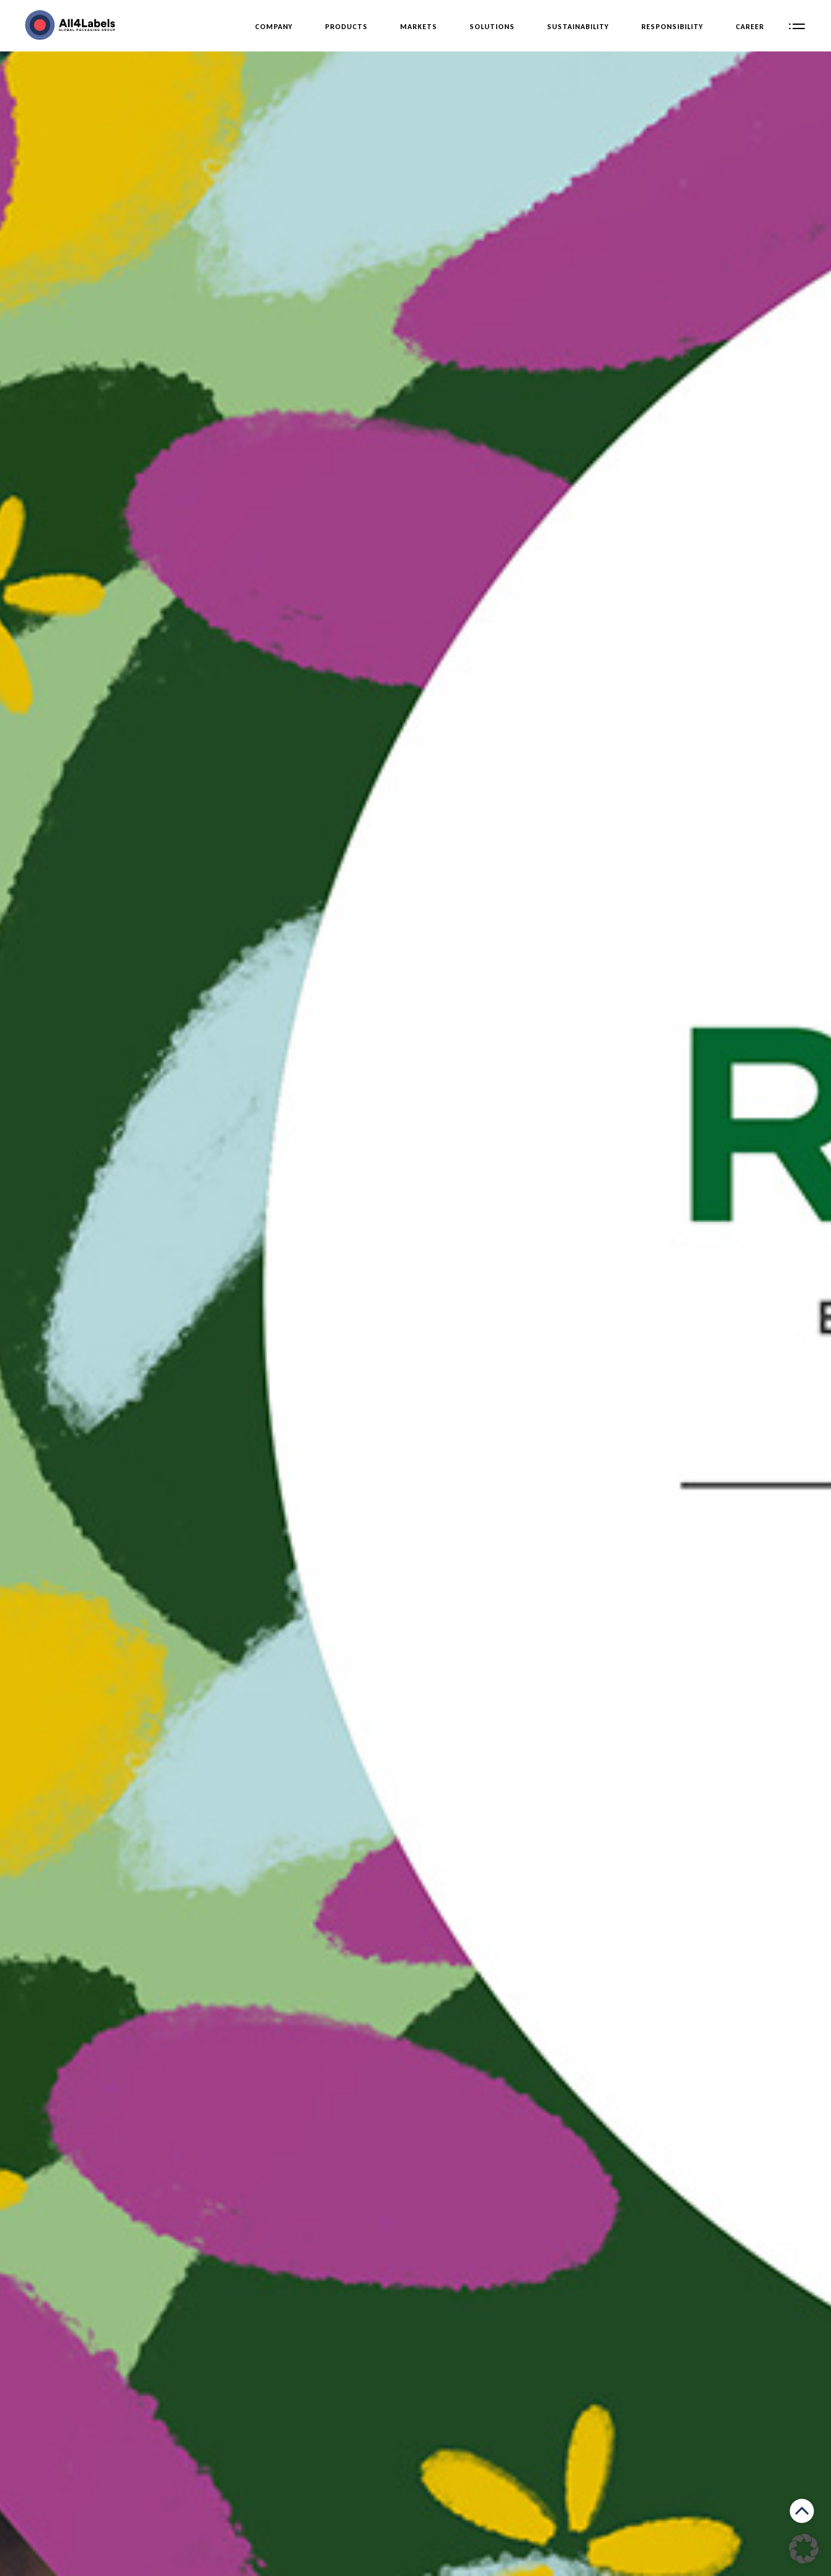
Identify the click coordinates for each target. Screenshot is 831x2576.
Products (346, 26)
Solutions (492, 26)
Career (749, 26)
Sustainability (578, 26)
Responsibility (672, 26)
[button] (803, 2548)
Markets (418, 26)
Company (274, 26)
